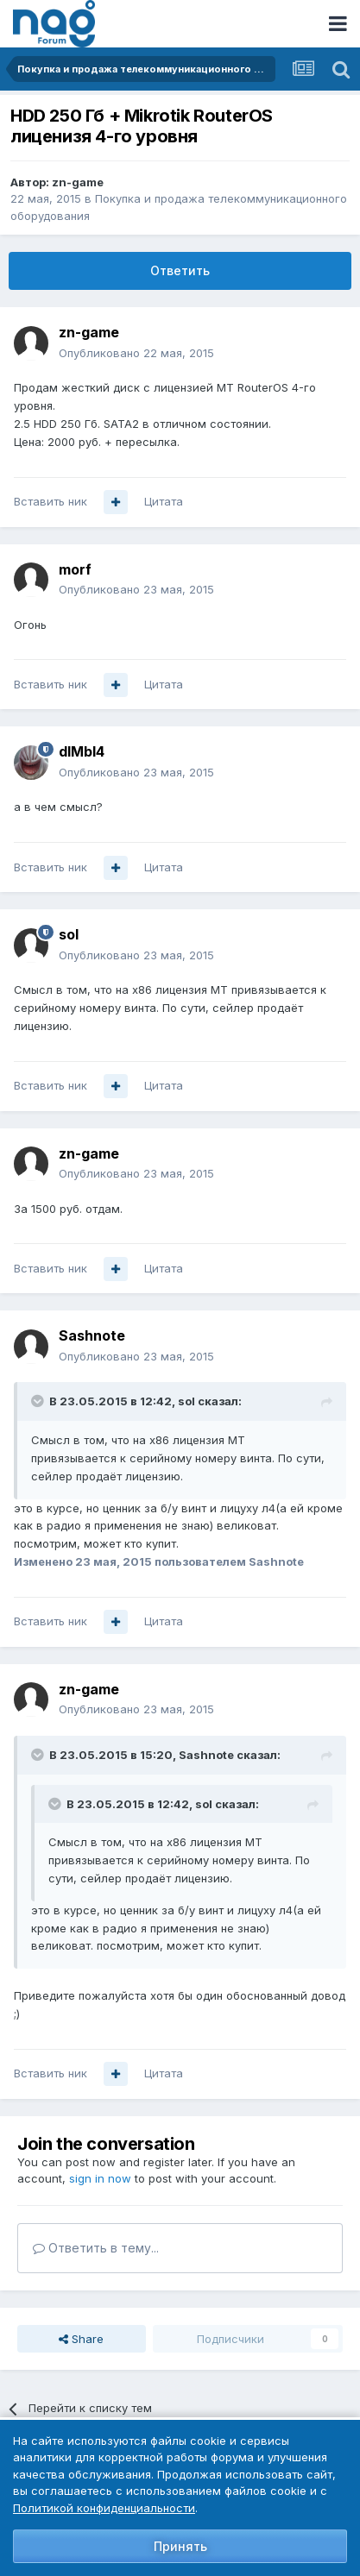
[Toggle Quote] (39, 1401)
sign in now (100, 2178)
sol (69, 934)
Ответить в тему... (96, 2247)
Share (81, 2339)
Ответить (180, 270)
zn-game (78, 182)
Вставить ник (50, 501)
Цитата (163, 501)
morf (75, 569)
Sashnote (92, 1335)
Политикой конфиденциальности (104, 2508)
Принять (180, 2546)
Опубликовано (136, 353)
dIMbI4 (81, 751)
